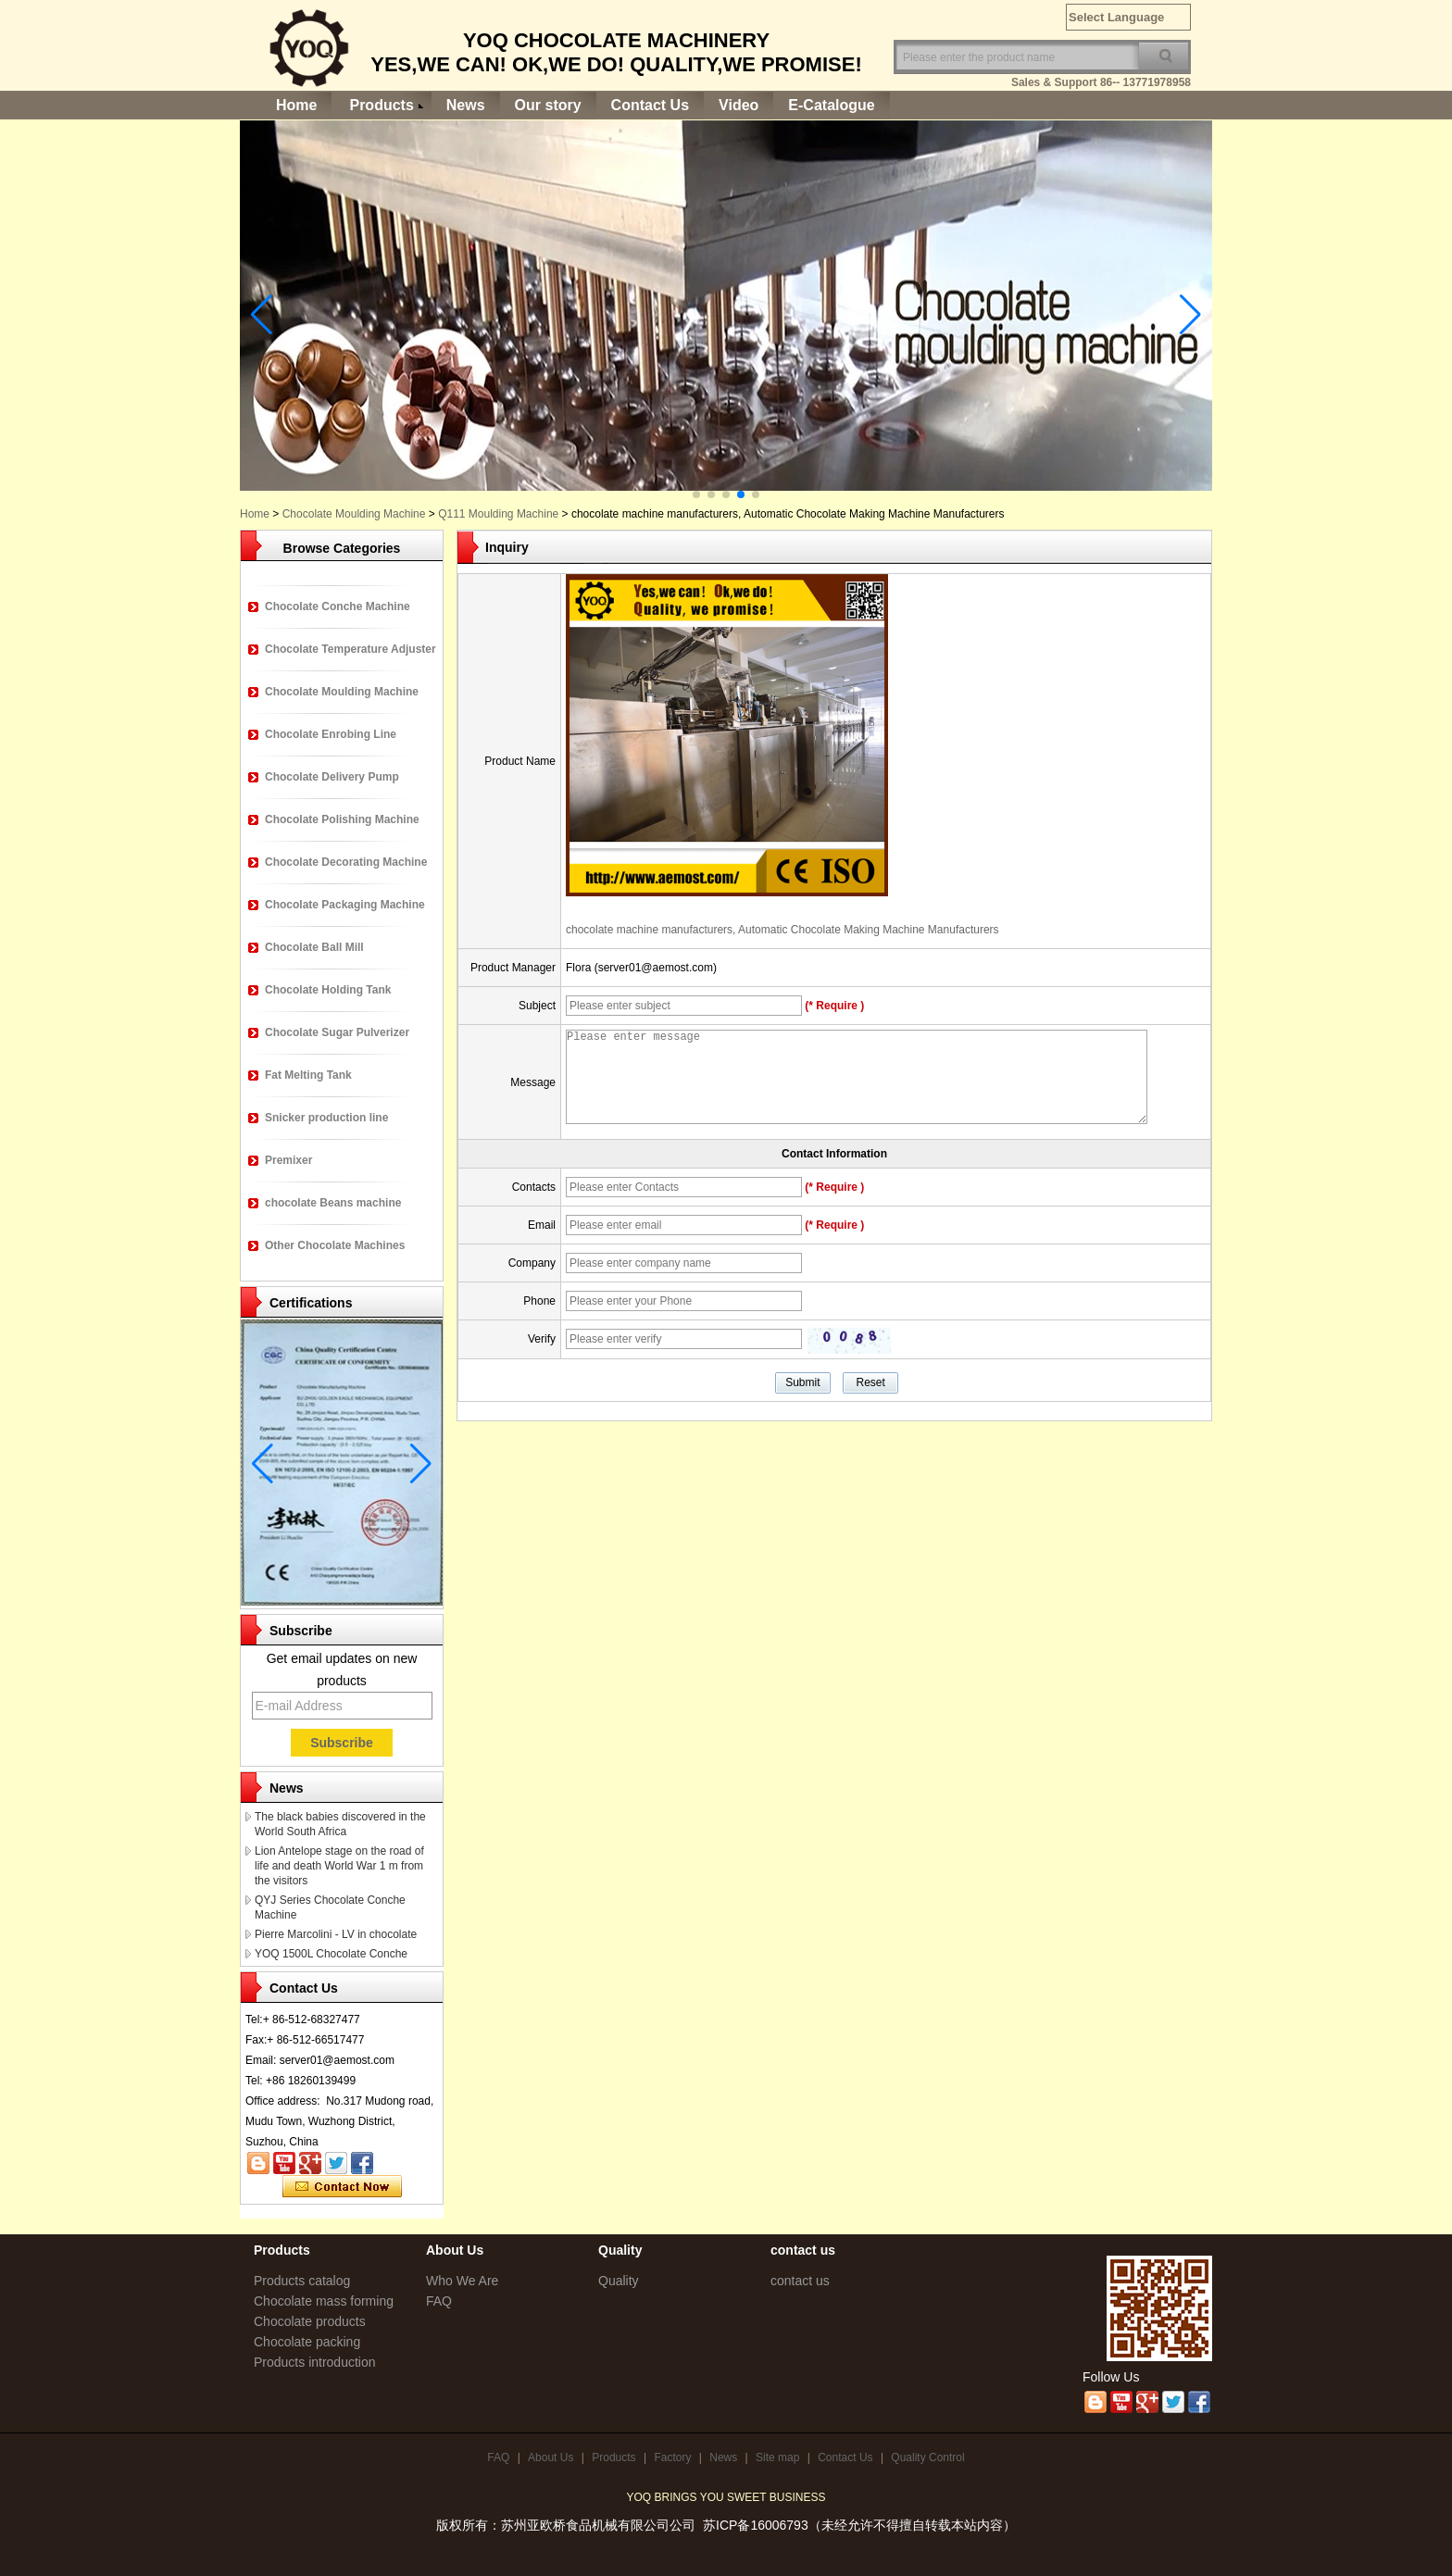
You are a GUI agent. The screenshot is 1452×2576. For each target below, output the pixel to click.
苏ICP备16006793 (755, 2525)
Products (381, 105)
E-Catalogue (831, 105)
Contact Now (342, 2187)
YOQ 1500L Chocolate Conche (331, 1953)
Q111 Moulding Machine (498, 513)
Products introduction (315, 2362)
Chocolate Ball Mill (314, 947)
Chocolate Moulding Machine (354, 513)
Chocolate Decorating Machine (346, 862)
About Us (550, 2457)
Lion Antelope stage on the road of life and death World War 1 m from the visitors (339, 1865)
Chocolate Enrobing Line (330, 734)
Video (738, 105)
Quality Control (927, 2457)
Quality (618, 2280)
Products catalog (302, 2280)
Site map (777, 2457)
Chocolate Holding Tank (328, 989)
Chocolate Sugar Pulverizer (337, 1032)
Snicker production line (326, 1117)
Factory (672, 2457)
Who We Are (462, 2280)
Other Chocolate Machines (335, 1245)
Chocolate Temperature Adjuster (350, 649)
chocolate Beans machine (333, 1202)
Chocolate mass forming (324, 2301)
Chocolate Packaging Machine (345, 904)
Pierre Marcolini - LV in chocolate (336, 1934)
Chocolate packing (307, 2341)
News (465, 105)
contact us (800, 2280)
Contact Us (650, 105)
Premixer (288, 1160)
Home (296, 105)
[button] (696, 494)
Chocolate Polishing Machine (342, 819)
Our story (548, 105)
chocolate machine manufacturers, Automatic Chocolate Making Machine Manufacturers (782, 929)
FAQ (439, 2301)
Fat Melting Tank (308, 1075)
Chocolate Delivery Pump (332, 776)
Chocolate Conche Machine (337, 606)
